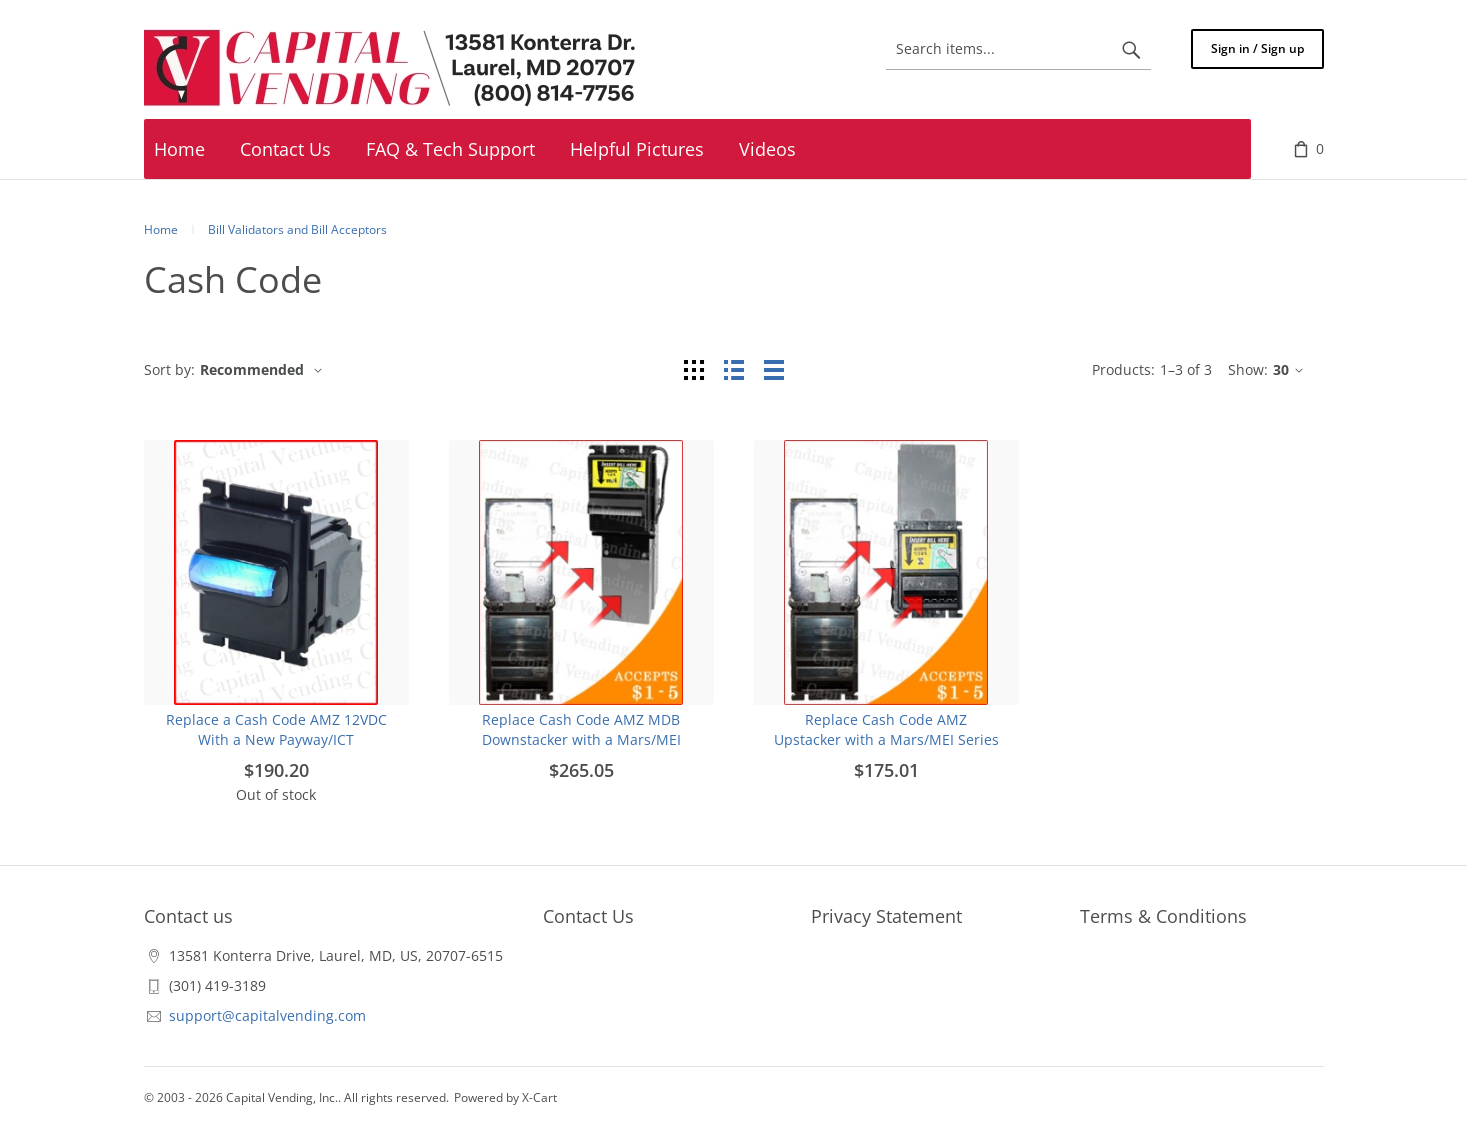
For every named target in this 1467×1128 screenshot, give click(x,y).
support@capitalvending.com (267, 1015)
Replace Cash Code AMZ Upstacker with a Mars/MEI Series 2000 (886, 739)
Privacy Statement (886, 916)
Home (161, 229)
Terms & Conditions (1163, 916)
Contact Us (588, 916)
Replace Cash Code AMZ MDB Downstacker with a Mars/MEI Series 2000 (581, 739)
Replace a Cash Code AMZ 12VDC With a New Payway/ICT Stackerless (276, 739)
